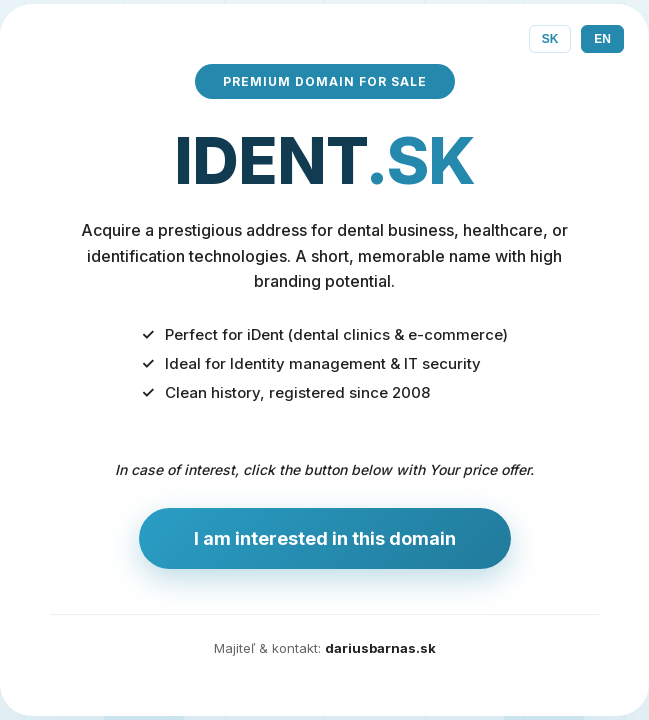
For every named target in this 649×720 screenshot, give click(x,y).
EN (602, 39)
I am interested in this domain (325, 538)
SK (550, 39)
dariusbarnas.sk (380, 648)
